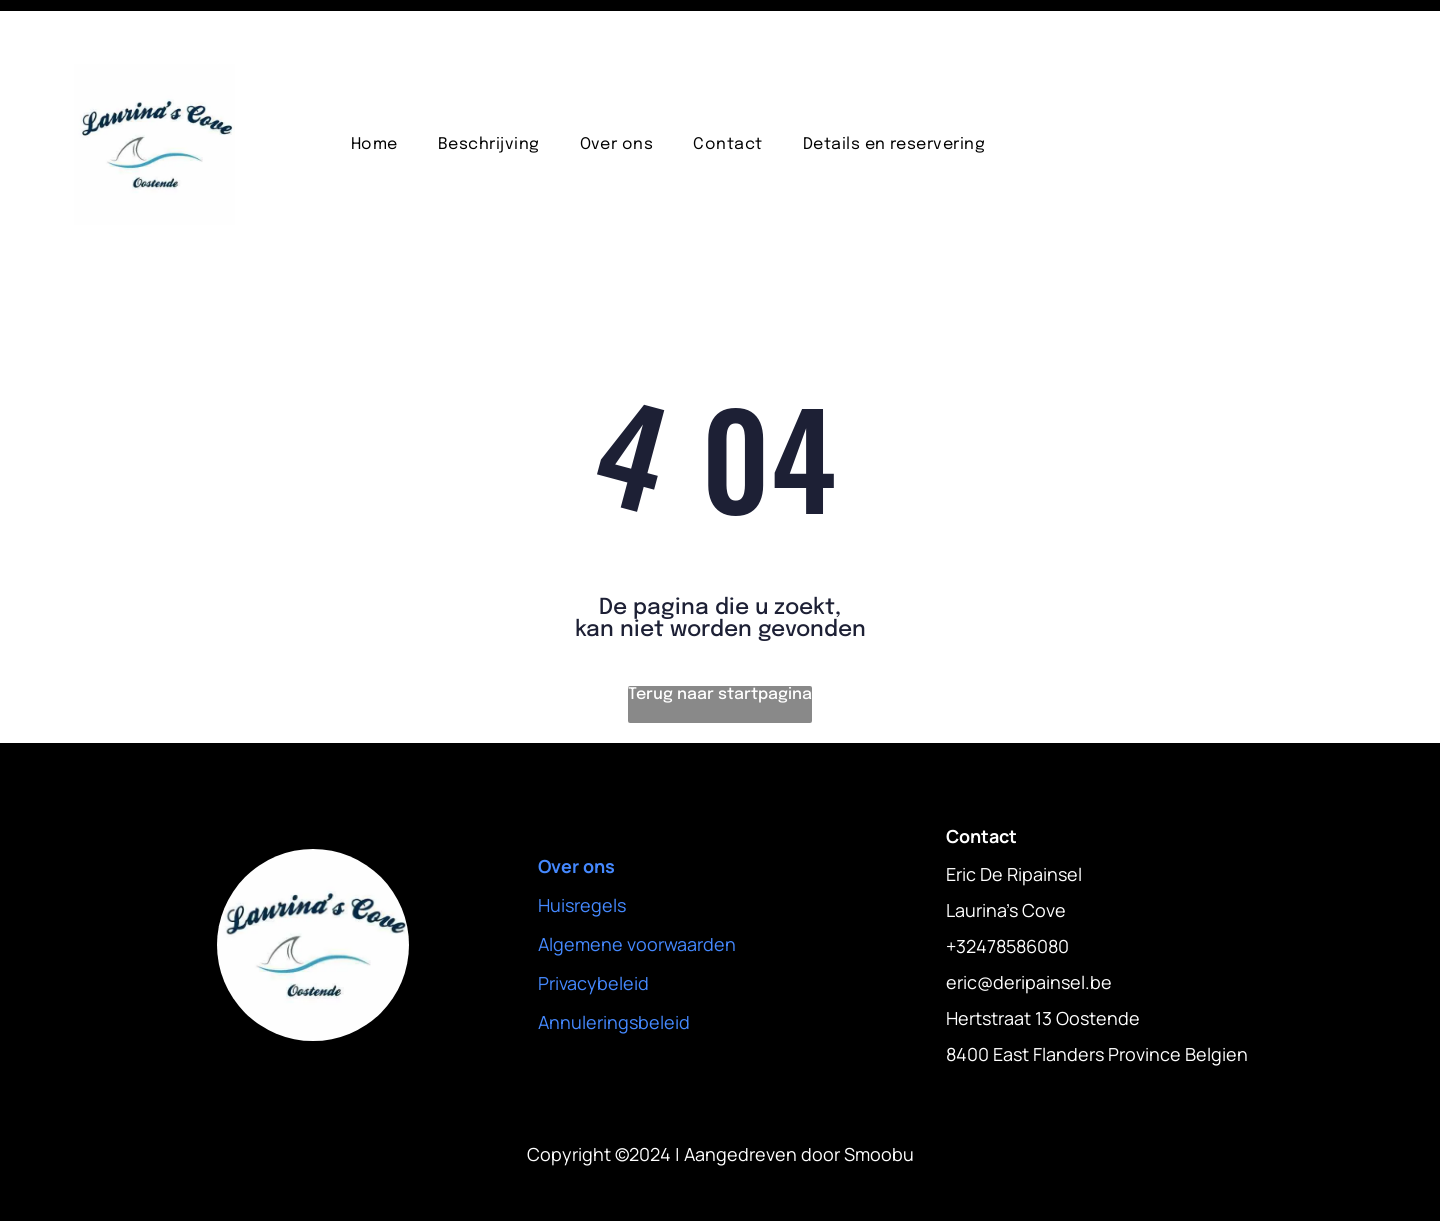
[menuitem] (374, 94)
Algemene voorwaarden (637, 894)
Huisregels (582, 855)
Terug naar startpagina (720, 644)
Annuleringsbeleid (614, 972)
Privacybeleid (593, 933)
